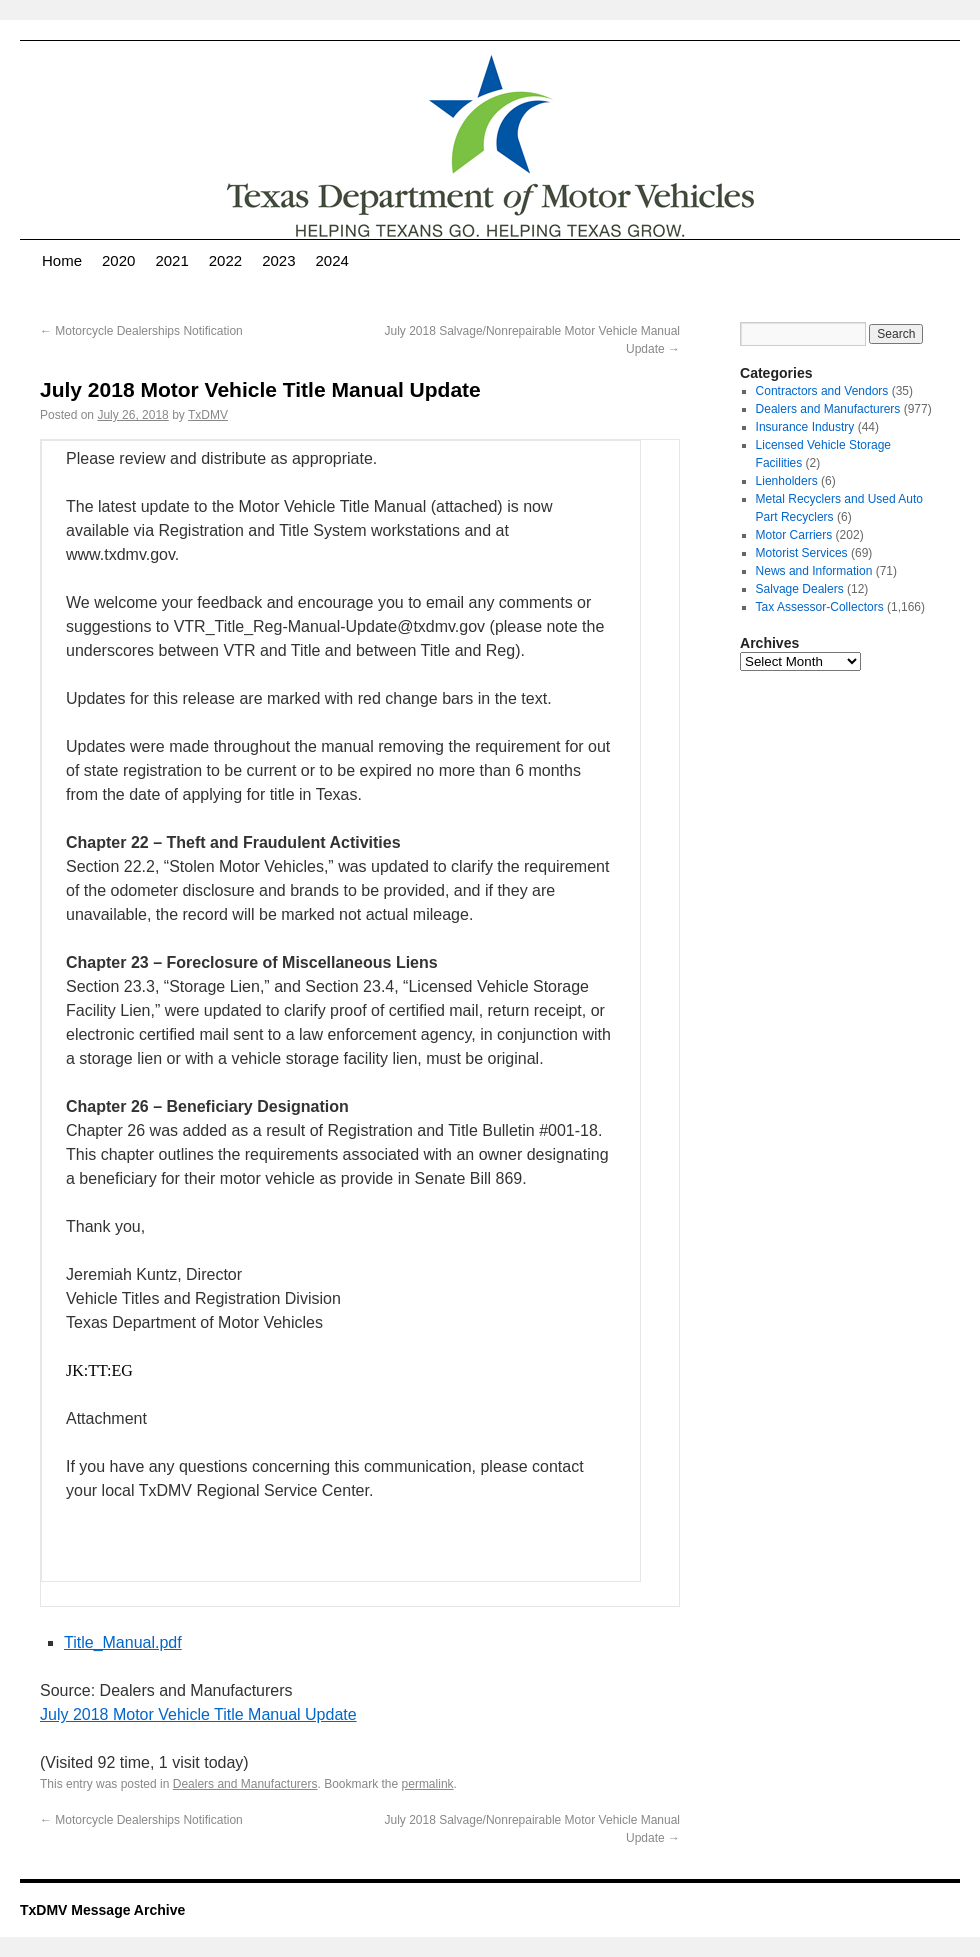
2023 (278, 260)
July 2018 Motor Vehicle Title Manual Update (198, 1714)
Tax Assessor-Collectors (820, 607)
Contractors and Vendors (822, 391)
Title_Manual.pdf (123, 1642)
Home (62, 260)
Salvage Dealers (800, 589)
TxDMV (208, 415)
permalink (428, 1784)
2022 (225, 260)
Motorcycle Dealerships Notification (141, 331)
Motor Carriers (794, 535)
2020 (118, 260)
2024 (332, 260)
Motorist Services (802, 553)
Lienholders (787, 481)
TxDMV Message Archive (102, 1910)
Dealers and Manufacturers (245, 1784)
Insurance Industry (805, 427)
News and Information (814, 571)
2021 (171, 260)
